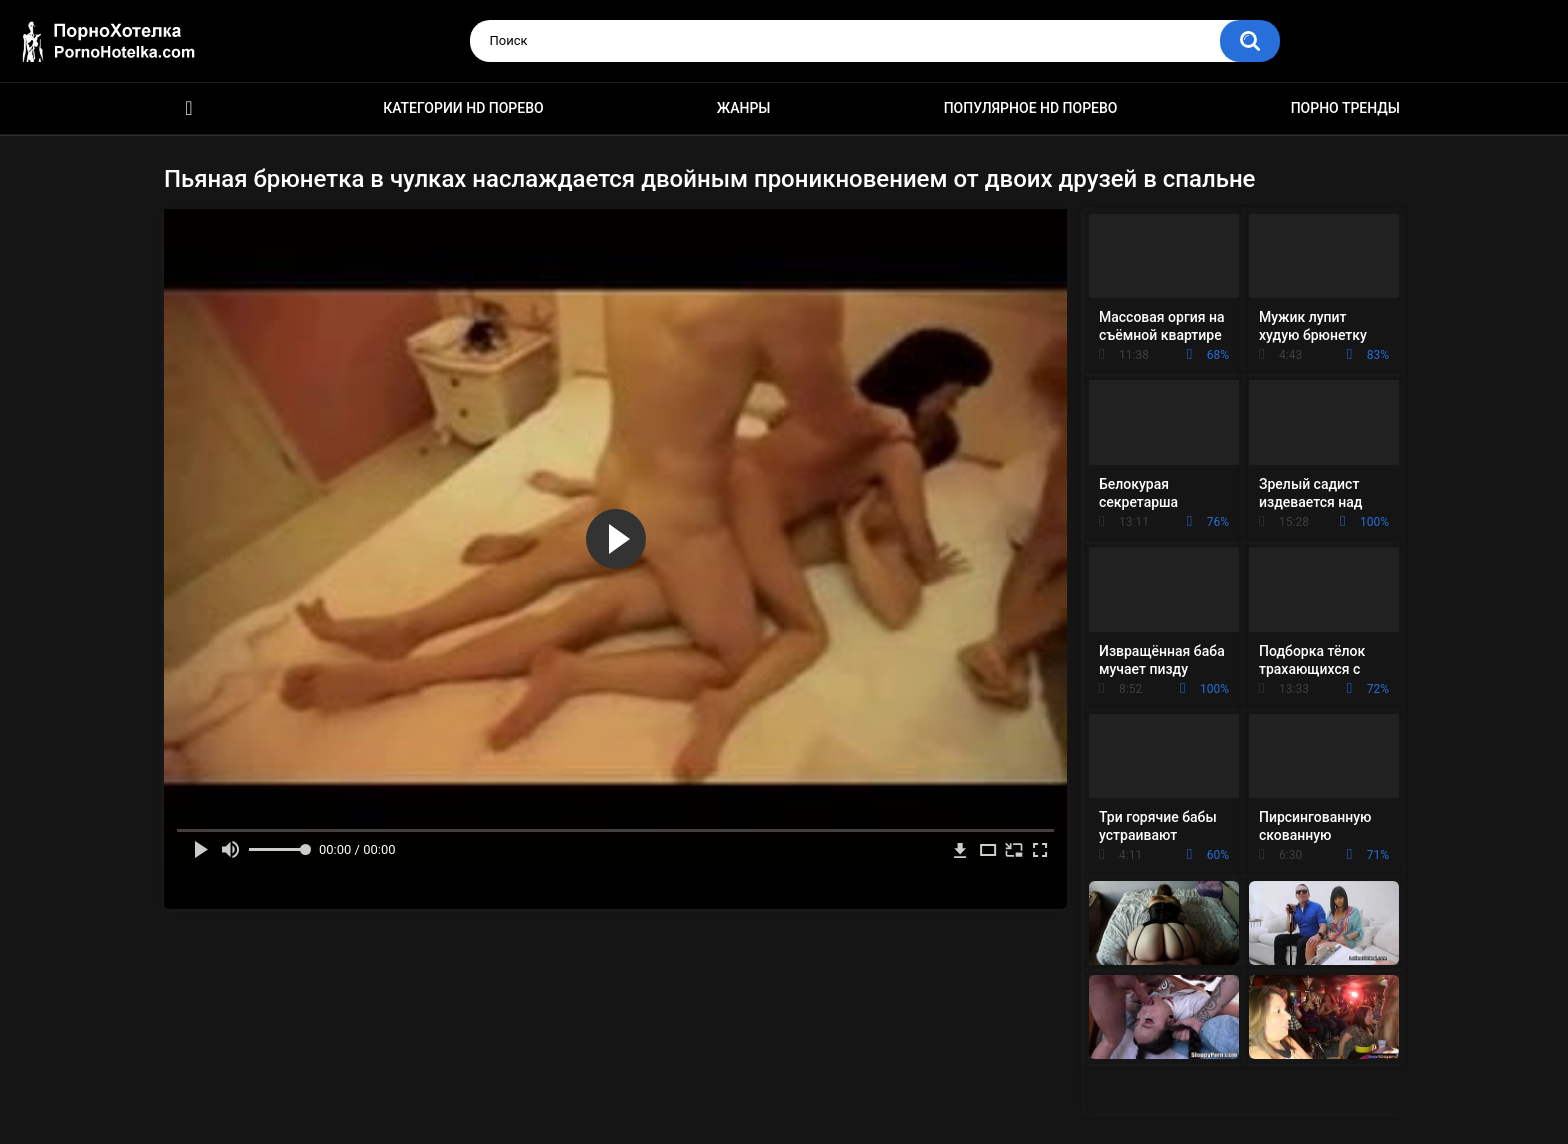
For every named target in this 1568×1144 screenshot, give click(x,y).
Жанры (744, 108)
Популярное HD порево (1031, 108)
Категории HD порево (463, 108)
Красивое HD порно (189, 108)
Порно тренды (1345, 108)
